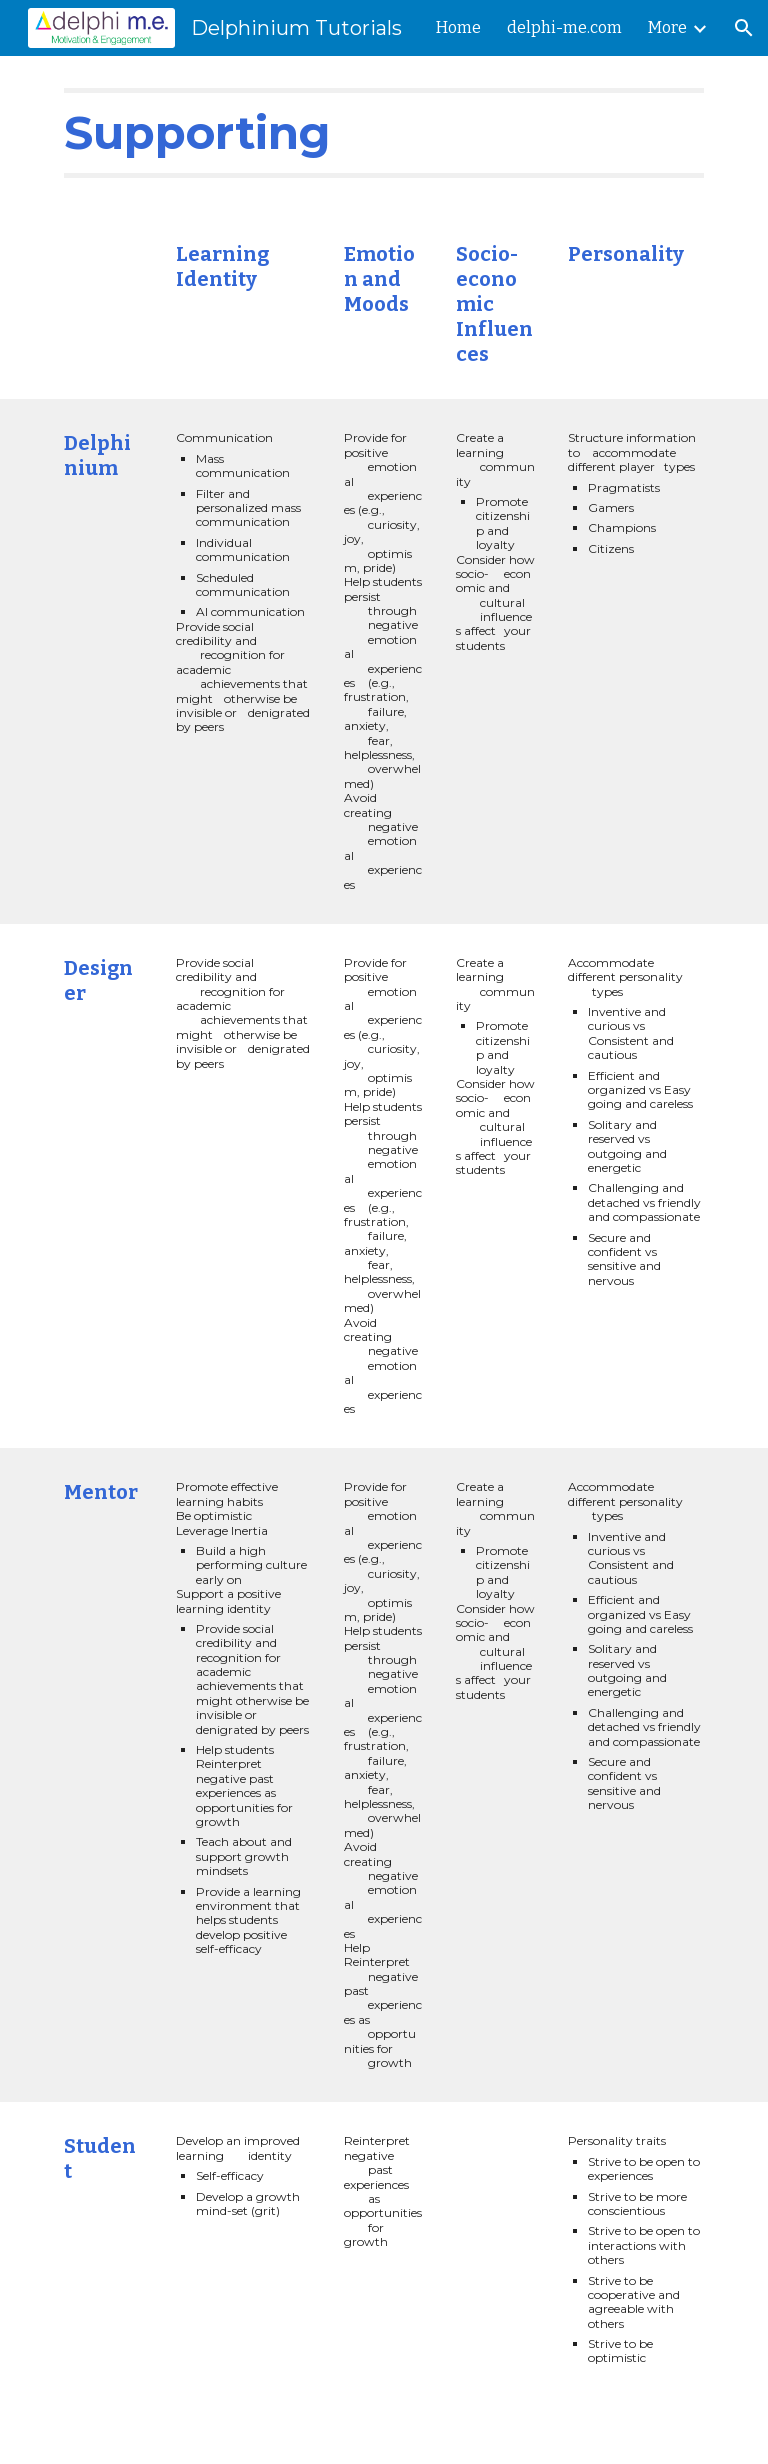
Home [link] (458, 27)
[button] (744, 28)
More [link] (667, 27)
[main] (383, 133)
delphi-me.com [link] (564, 27)
